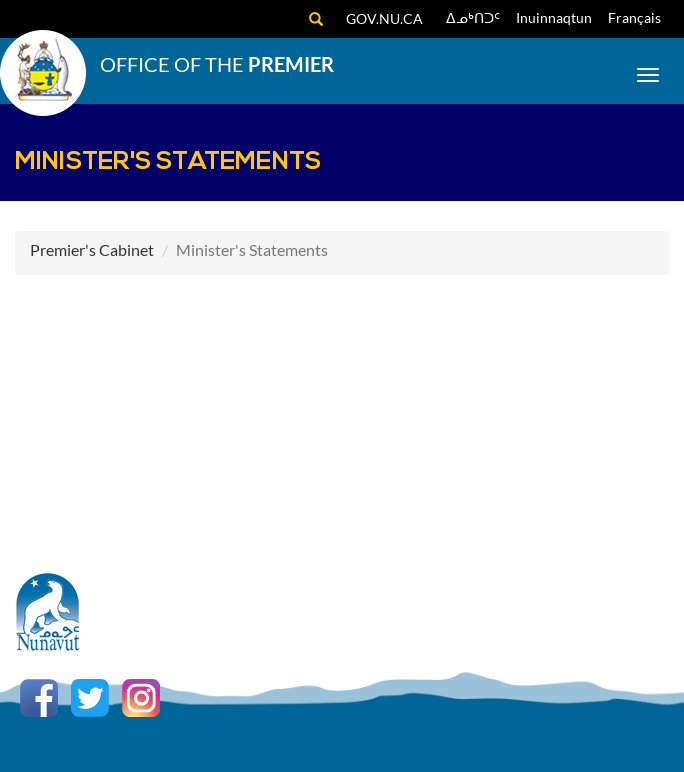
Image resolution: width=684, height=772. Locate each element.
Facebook (39, 698)
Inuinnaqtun (554, 17)
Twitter (90, 698)
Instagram (141, 698)
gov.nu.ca (384, 18)
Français (634, 17)
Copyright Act (494, 639)
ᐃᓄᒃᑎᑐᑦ (473, 17)
